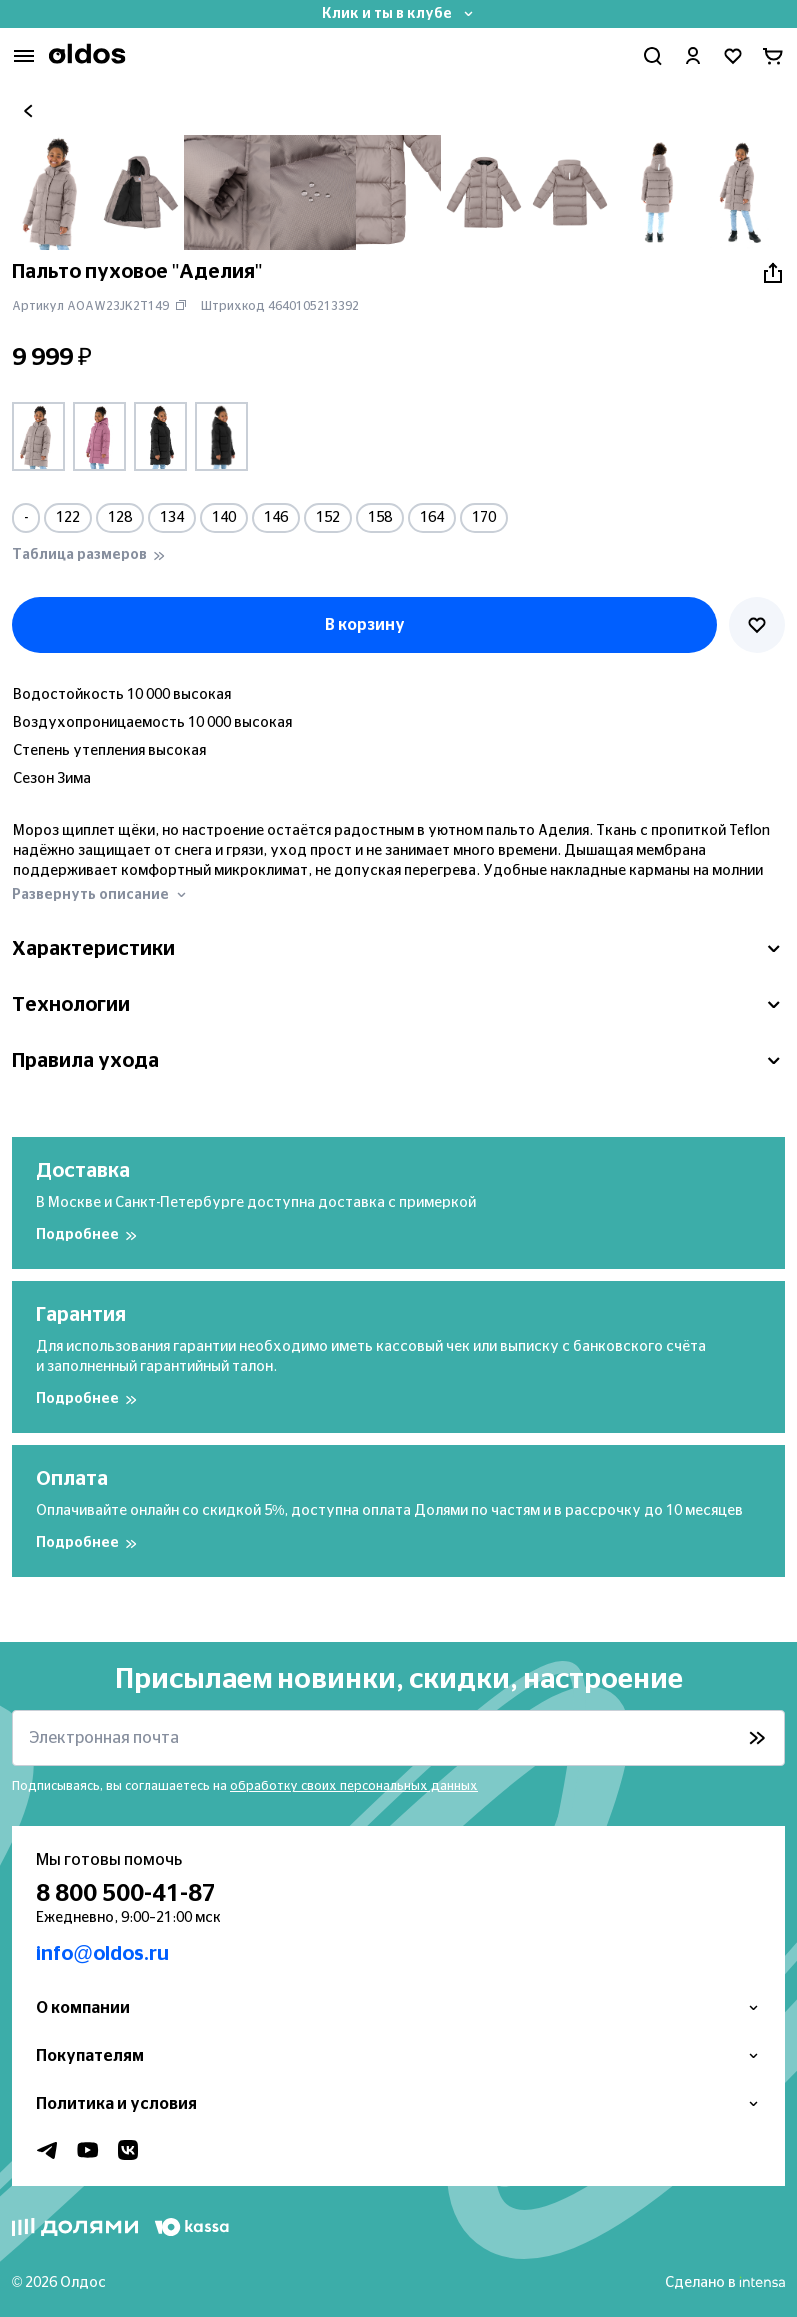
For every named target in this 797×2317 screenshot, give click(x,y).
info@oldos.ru (102, 1954)
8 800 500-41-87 (126, 1894)
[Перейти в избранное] (733, 56)
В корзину (365, 625)
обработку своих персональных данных (354, 1786)
